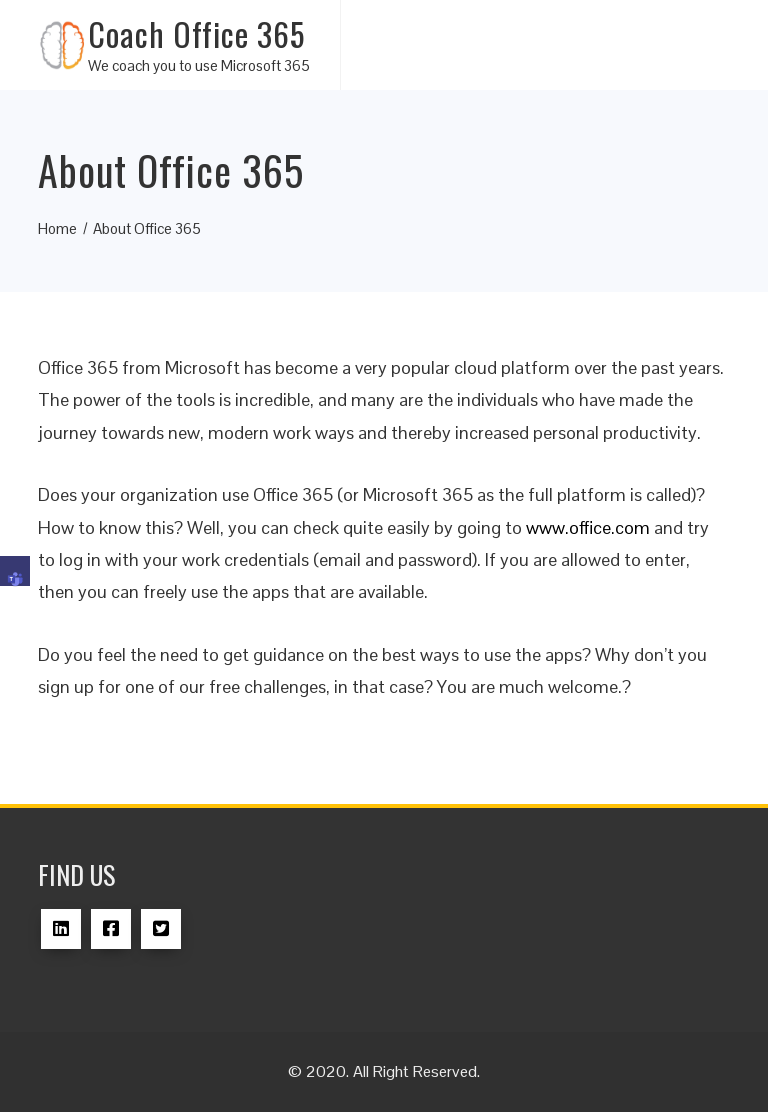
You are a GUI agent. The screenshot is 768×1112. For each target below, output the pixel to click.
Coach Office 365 (196, 33)
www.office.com (588, 527)
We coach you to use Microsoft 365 (199, 65)
